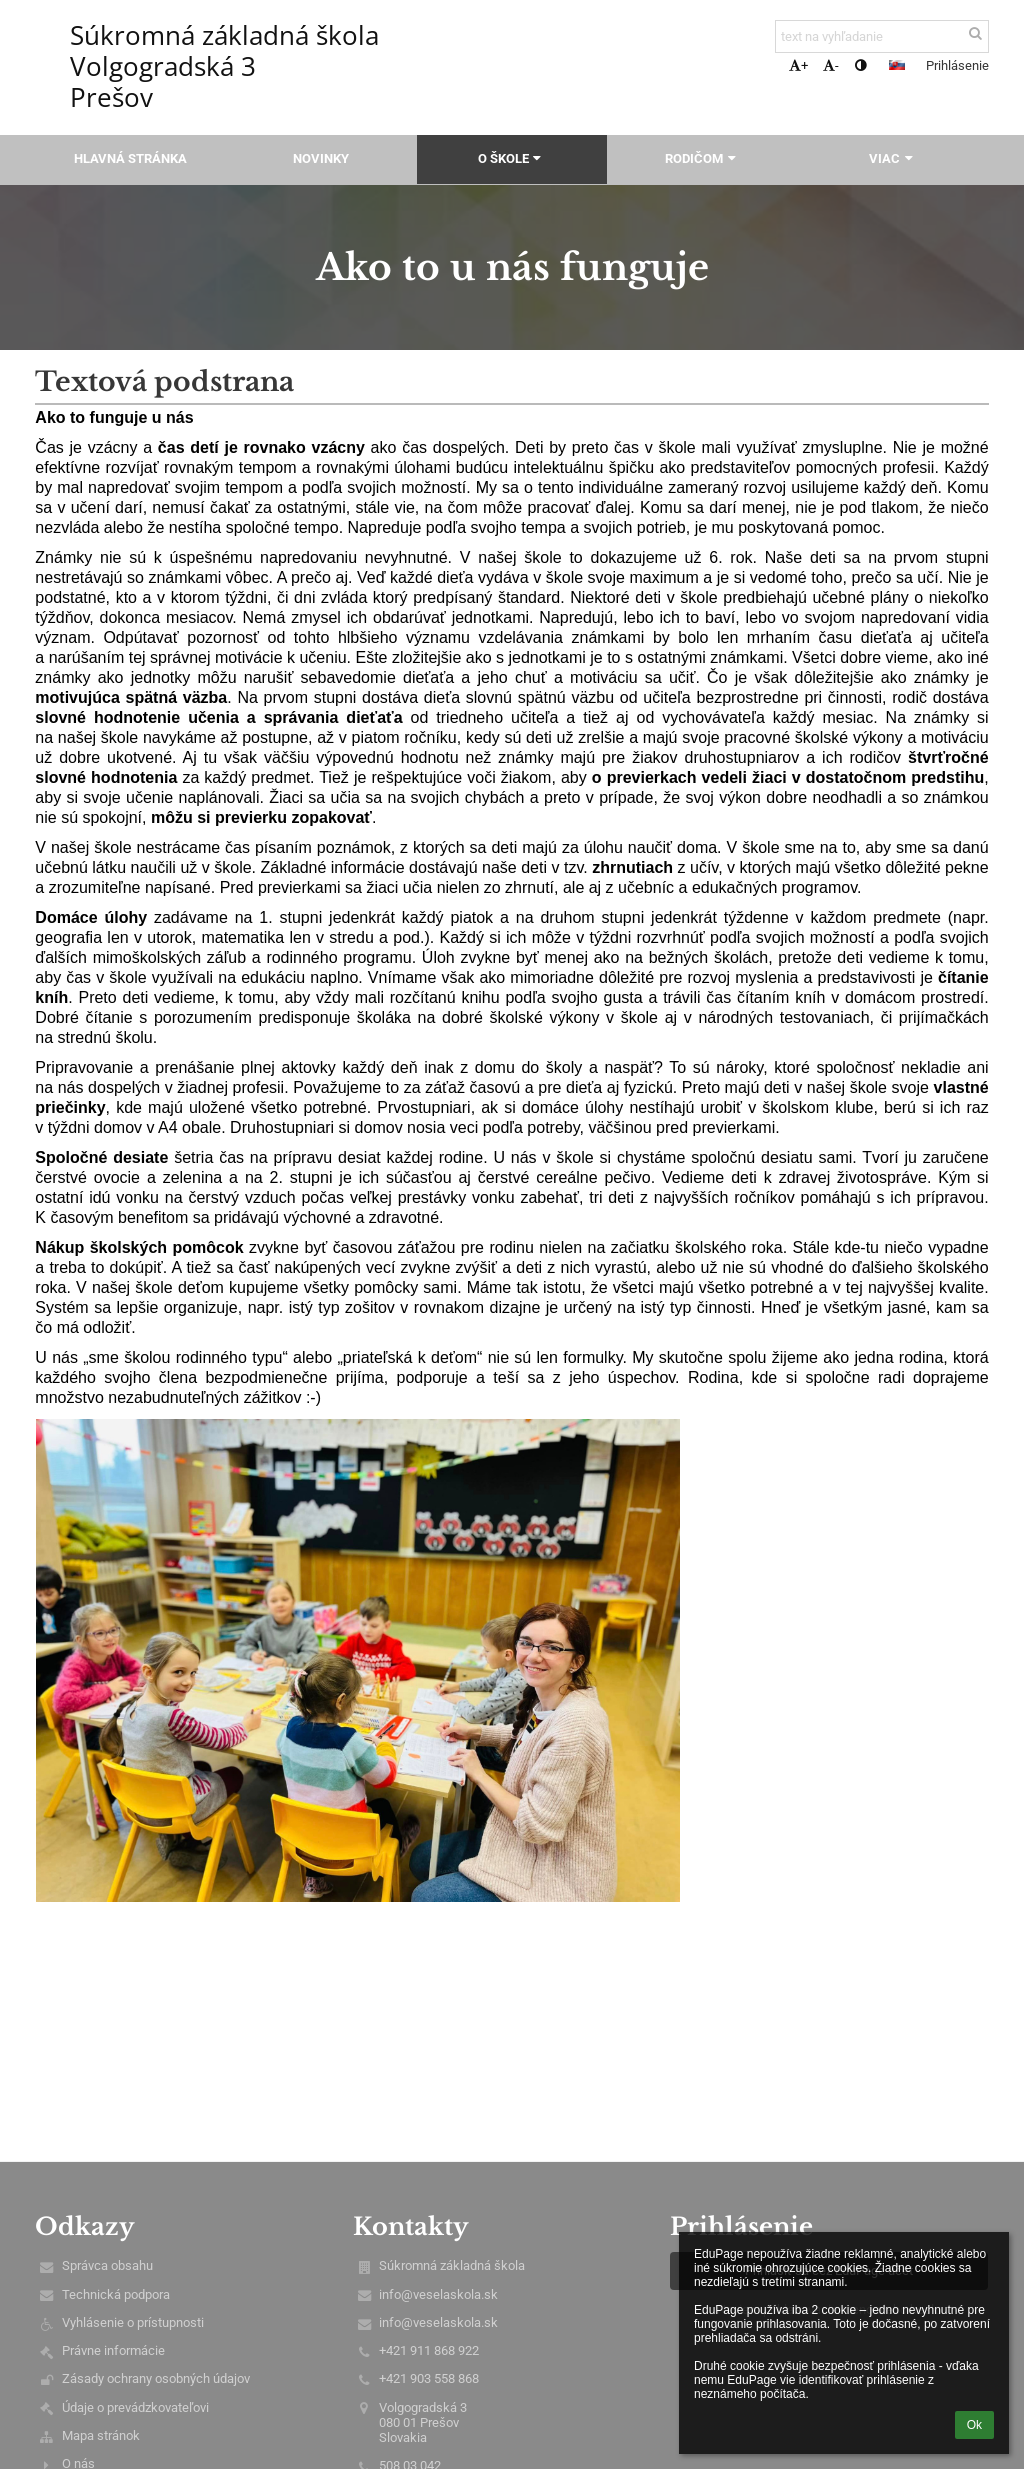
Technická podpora (116, 2294)
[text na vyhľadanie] (882, 36)
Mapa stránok (101, 2435)
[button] (897, 65)
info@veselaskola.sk (438, 2294)
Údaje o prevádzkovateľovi (135, 2407)
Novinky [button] (321, 158)
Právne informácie (113, 2350)
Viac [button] (893, 158)
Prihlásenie (957, 65)
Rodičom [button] (702, 158)
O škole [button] (512, 158)
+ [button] (798, 65)
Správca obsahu (107, 2265)
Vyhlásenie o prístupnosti (133, 2322)
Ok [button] (974, 2425)
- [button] (831, 65)
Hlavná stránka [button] (130, 158)
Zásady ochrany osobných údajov (156, 2378)
